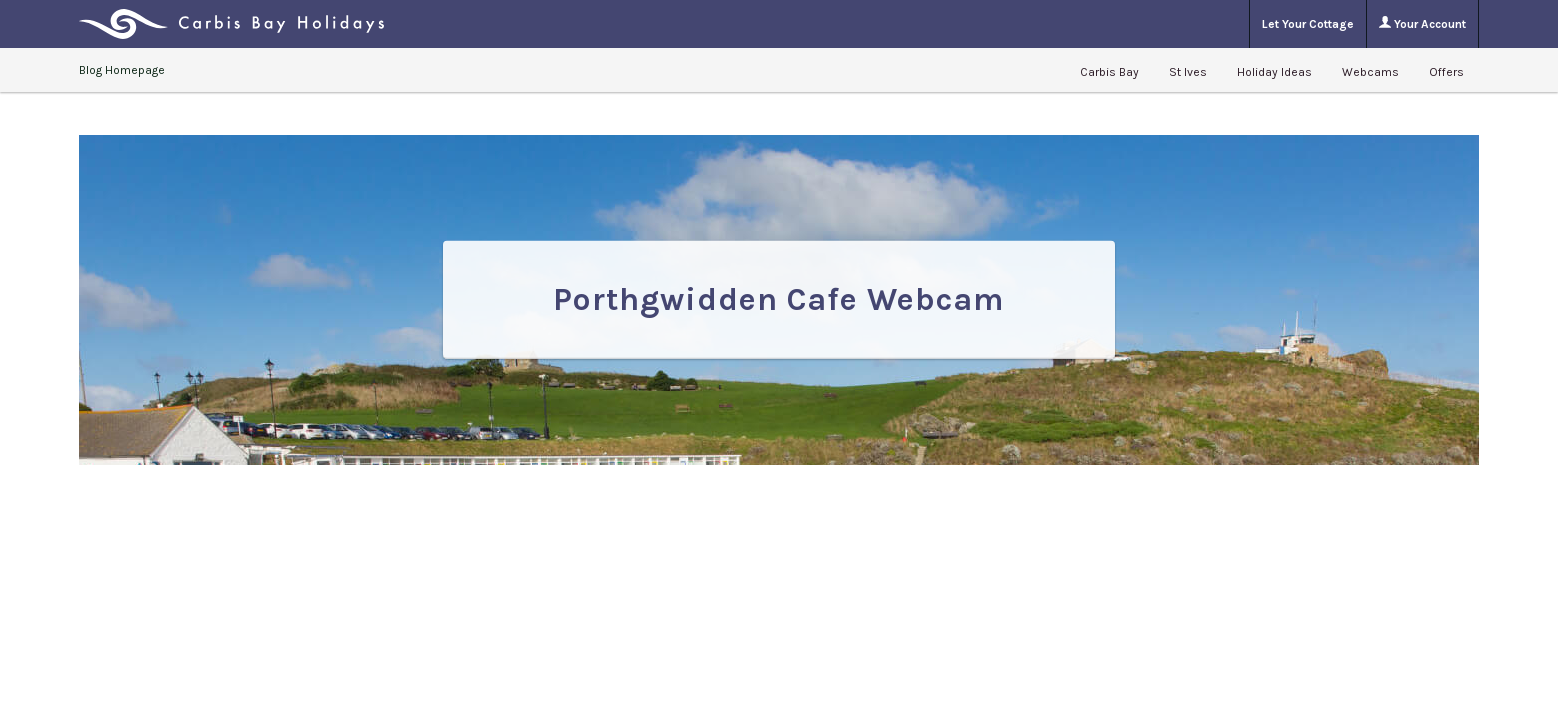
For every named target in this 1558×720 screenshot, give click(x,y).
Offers (1446, 72)
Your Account (1422, 23)
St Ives (1188, 72)
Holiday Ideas (1274, 72)
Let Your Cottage (1308, 24)
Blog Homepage (122, 70)
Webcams (1370, 72)
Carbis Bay (1109, 72)
